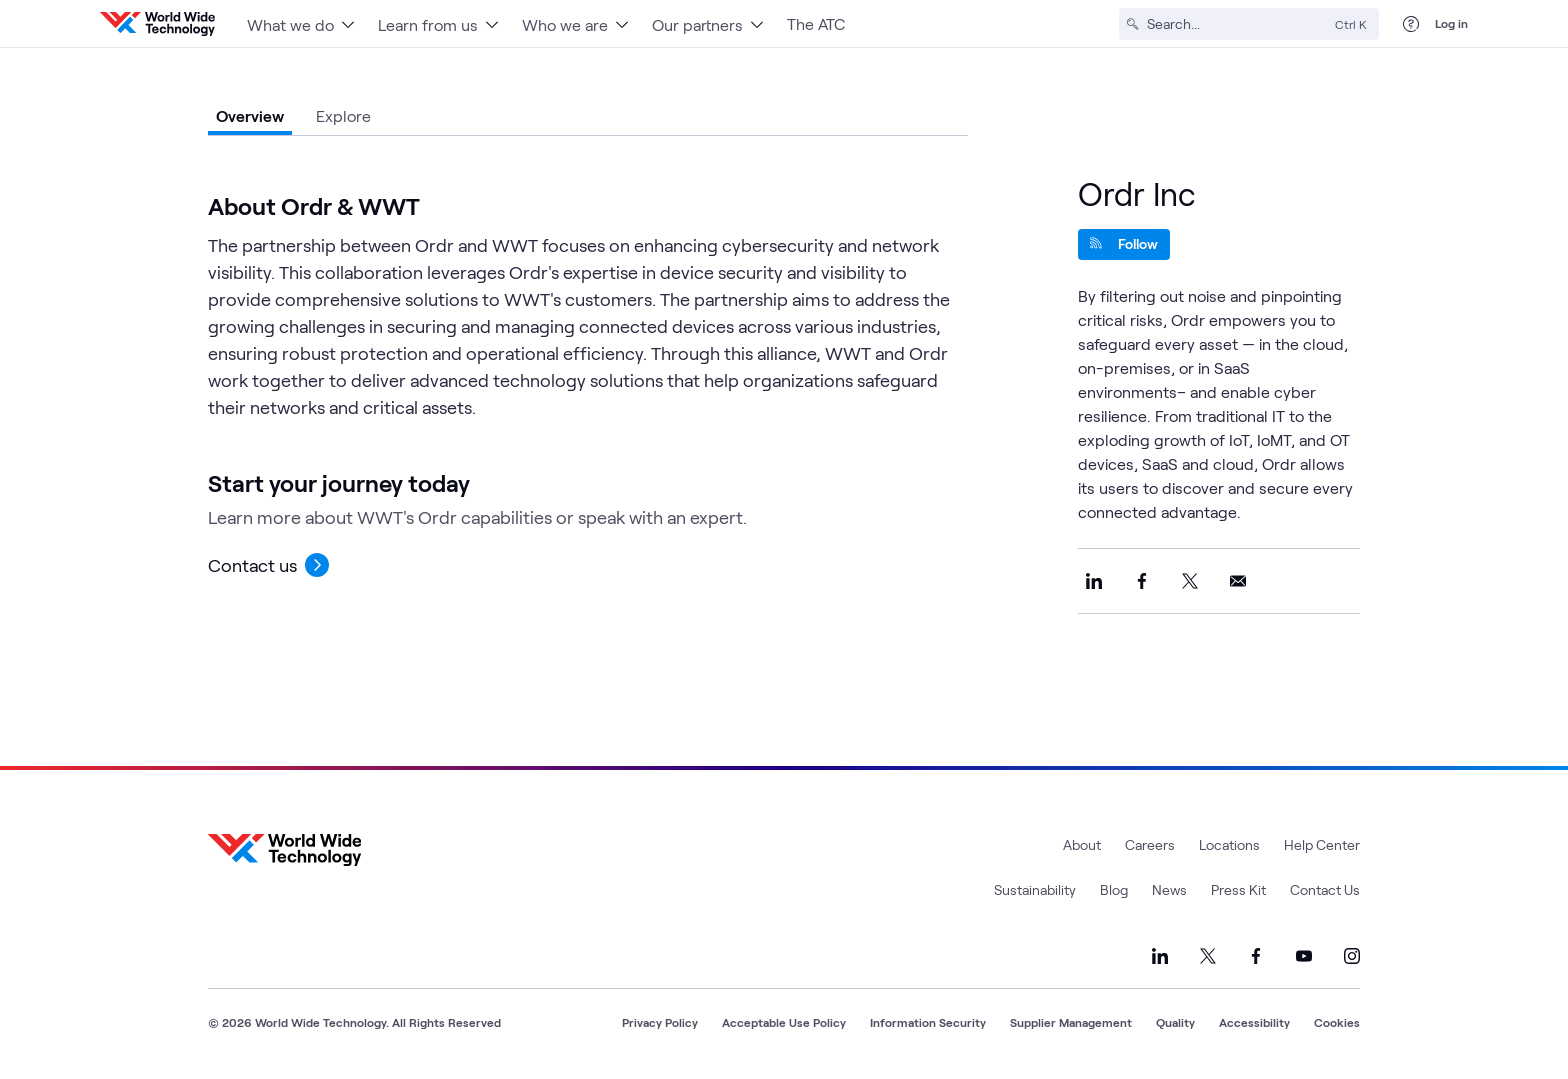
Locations (1229, 844)
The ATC (816, 23)
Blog (1114, 889)
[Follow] (1124, 244)
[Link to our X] (1208, 956)
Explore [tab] (343, 115)
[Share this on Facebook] (1142, 581)
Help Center (1322, 844)
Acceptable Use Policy (784, 1022)
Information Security (928, 1022)
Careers (1150, 844)
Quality (1175, 1022)
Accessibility (1254, 1022)
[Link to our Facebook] (1256, 956)
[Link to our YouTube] (1304, 956)
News (1169, 889)
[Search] (1237, 24)
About (1082, 844)
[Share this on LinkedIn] (1094, 581)
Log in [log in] (1451, 23)
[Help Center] (1411, 24)
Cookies (1337, 1022)
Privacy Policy (660, 1022)
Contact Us (1325, 889)
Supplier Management (1071, 1022)
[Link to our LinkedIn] (1160, 956)
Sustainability (1035, 889)
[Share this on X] (1190, 581)
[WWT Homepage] (157, 24)
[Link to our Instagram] (1352, 956)
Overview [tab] (250, 115)
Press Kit (1238, 889)
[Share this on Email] (1238, 581)
